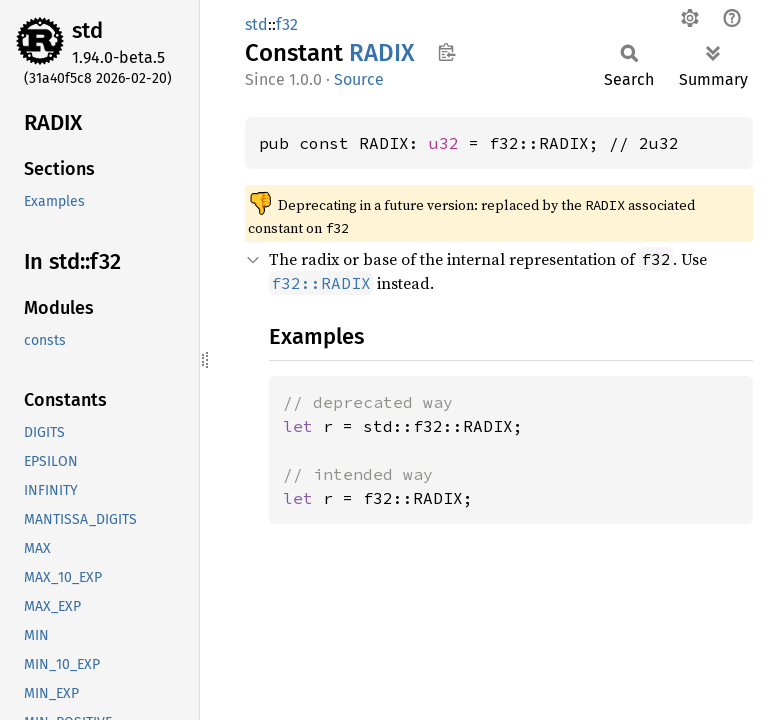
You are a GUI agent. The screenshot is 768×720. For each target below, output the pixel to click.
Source (359, 79)
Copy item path (446, 52)
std (87, 30)
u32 (444, 143)
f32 (287, 24)
